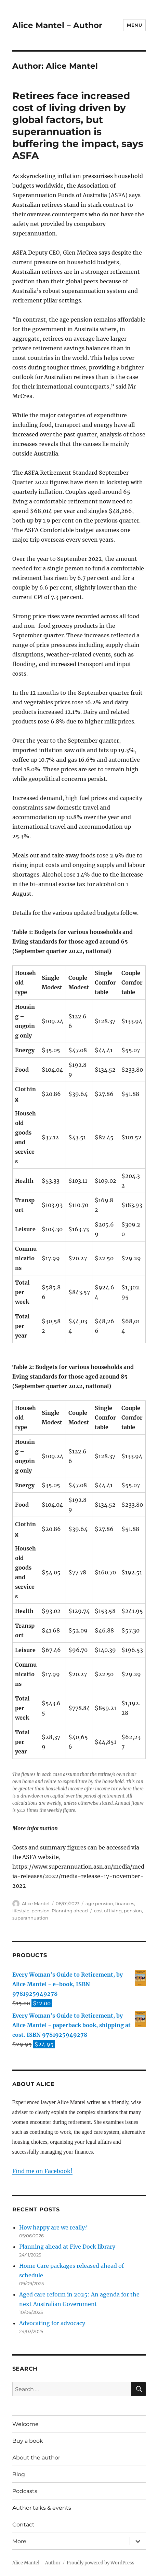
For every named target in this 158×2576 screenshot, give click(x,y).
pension (40, 1910)
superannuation (30, 1918)
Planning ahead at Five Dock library (67, 2246)
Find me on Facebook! (42, 2171)
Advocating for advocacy (52, 2323)
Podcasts (24, 2491)
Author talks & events (41, 2508)
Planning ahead (70, 1910)
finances (124, 1903)
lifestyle (20, 1910)
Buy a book (27, 2441)
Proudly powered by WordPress (100, 2563)
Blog (18, 2474)
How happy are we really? (53, 2227)
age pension (99, 1903)
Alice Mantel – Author (57, 25)
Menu (134, 25)
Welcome (25, 2424)
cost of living (108, 1910)
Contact (23, 2524)
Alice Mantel (36, 1903)
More (19, 2541)
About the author (36, 2457)
